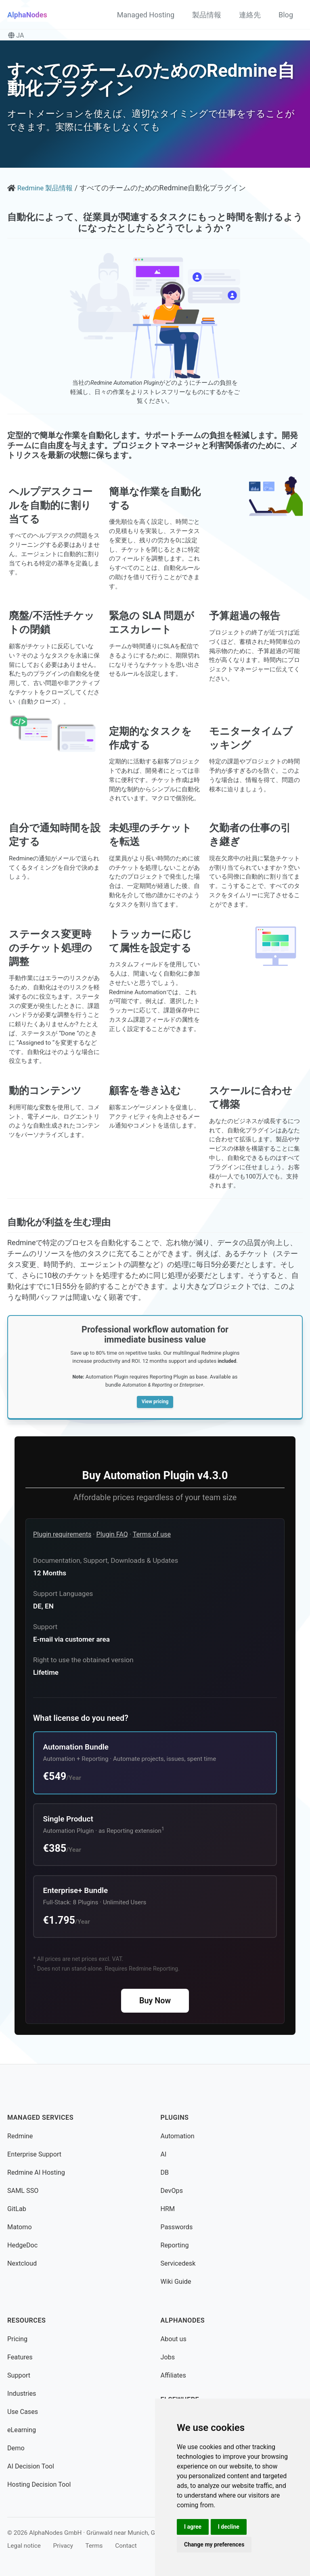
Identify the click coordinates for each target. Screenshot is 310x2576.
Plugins (175, 2118)
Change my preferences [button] (214, 2544)
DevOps (172, 2190)
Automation (178, 2136)
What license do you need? (80, 1718)
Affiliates (173, 2375)
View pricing (155, 1401)
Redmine (20, 2136)
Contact (125, 2545)
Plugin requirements (62, 1535)
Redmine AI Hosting (36, 2172)
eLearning (21, 2430)
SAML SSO (22, 2190)
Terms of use (152, 1535)
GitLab (16, 2209)
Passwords (177, 2227)
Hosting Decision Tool (39, 2484)
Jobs (168, 2357)
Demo (16, 2448)
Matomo (19, 2227)
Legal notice (24, 2545)
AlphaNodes (27, 15)
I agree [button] (192, 2526)
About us (173, 2339)
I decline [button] (228, 2526)
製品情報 (206, 15)
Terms (94, 2545)
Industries (21, 2393)
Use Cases (22, 2412)
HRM (168, 2209)
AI (164, 2154)
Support (18, 2375)
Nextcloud (22, 2263)
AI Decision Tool (30, 2466)
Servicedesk (178, 2263)
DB (165, 2172)
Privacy (63, 2545)
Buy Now (155, 2000)
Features (20, 2357)
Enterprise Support (34, 2154)
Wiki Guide (176, 2281)
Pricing (17, 2339)
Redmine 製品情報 (47, 187)
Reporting (175, 2245)
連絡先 (250, 15)
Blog (286, 15)
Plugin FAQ (112, 1535)
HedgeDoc (22, 2245)
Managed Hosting (145, 15)
